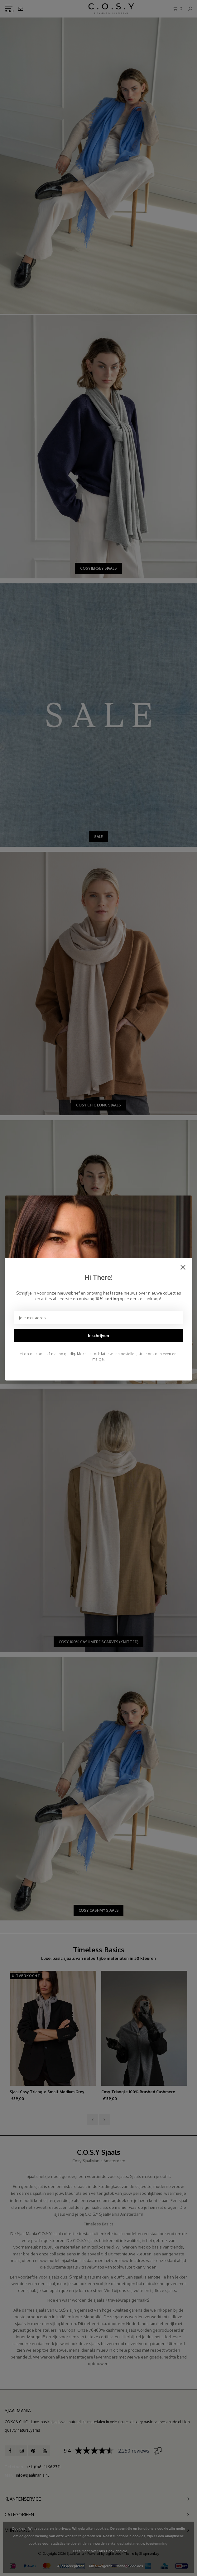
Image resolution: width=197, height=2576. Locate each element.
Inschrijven (98, 1335)
